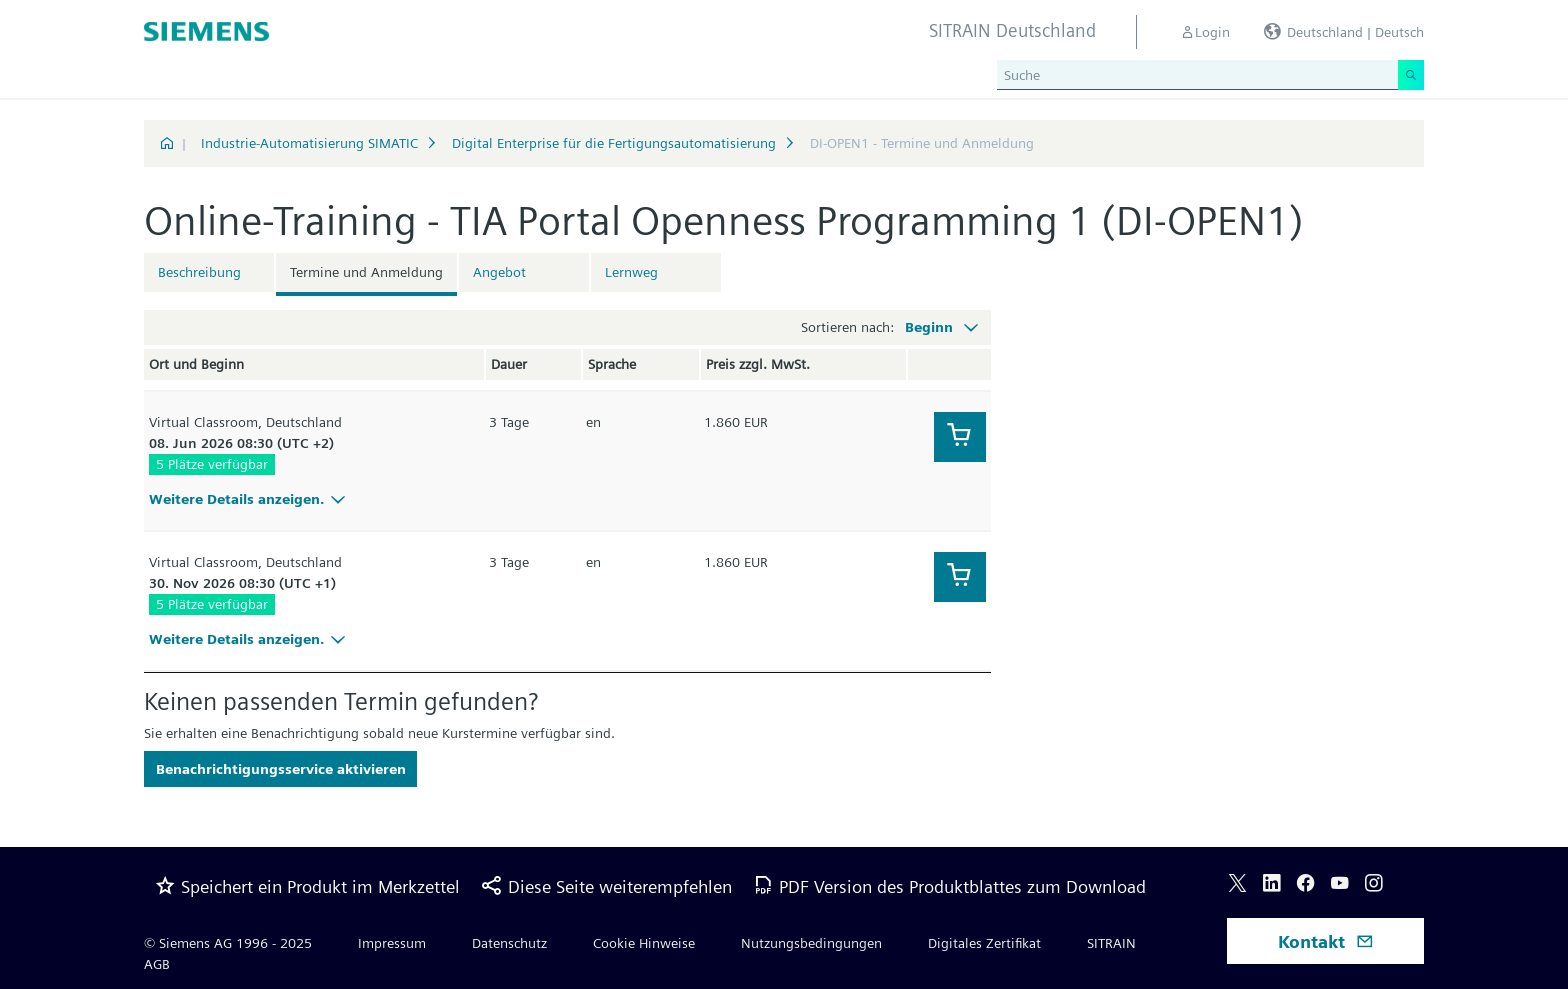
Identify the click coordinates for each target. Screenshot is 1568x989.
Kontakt (1326, 941)
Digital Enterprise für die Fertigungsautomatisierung (614, 143)
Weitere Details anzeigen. (250, 499)
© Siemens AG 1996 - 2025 (228, 943)
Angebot (499, 272)
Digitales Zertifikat (984, 943)
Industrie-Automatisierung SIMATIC (309, 143)
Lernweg (631, 272)
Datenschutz (509, 943)
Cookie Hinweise (644, 943)
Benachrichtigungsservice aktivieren (281, 769)
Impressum (392, 943)
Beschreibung (199, 272)
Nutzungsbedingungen (811, 943)
